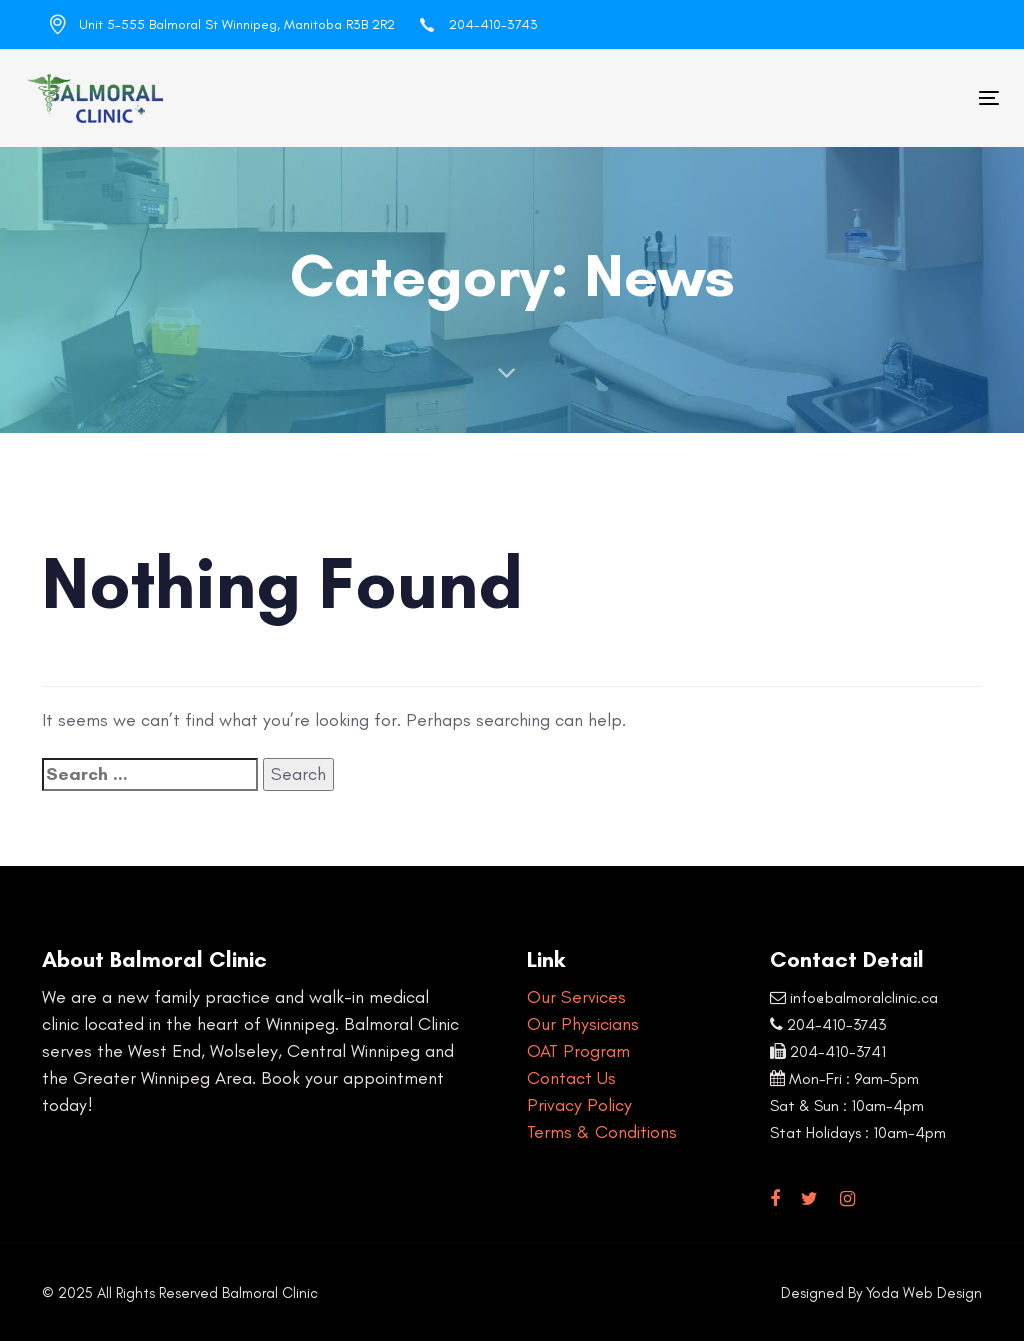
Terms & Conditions (602, 1132)
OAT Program (578, 1051)
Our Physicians (583, 1024)
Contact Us (571, 1078)
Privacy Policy (579, 1105)
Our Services (576, 997)
